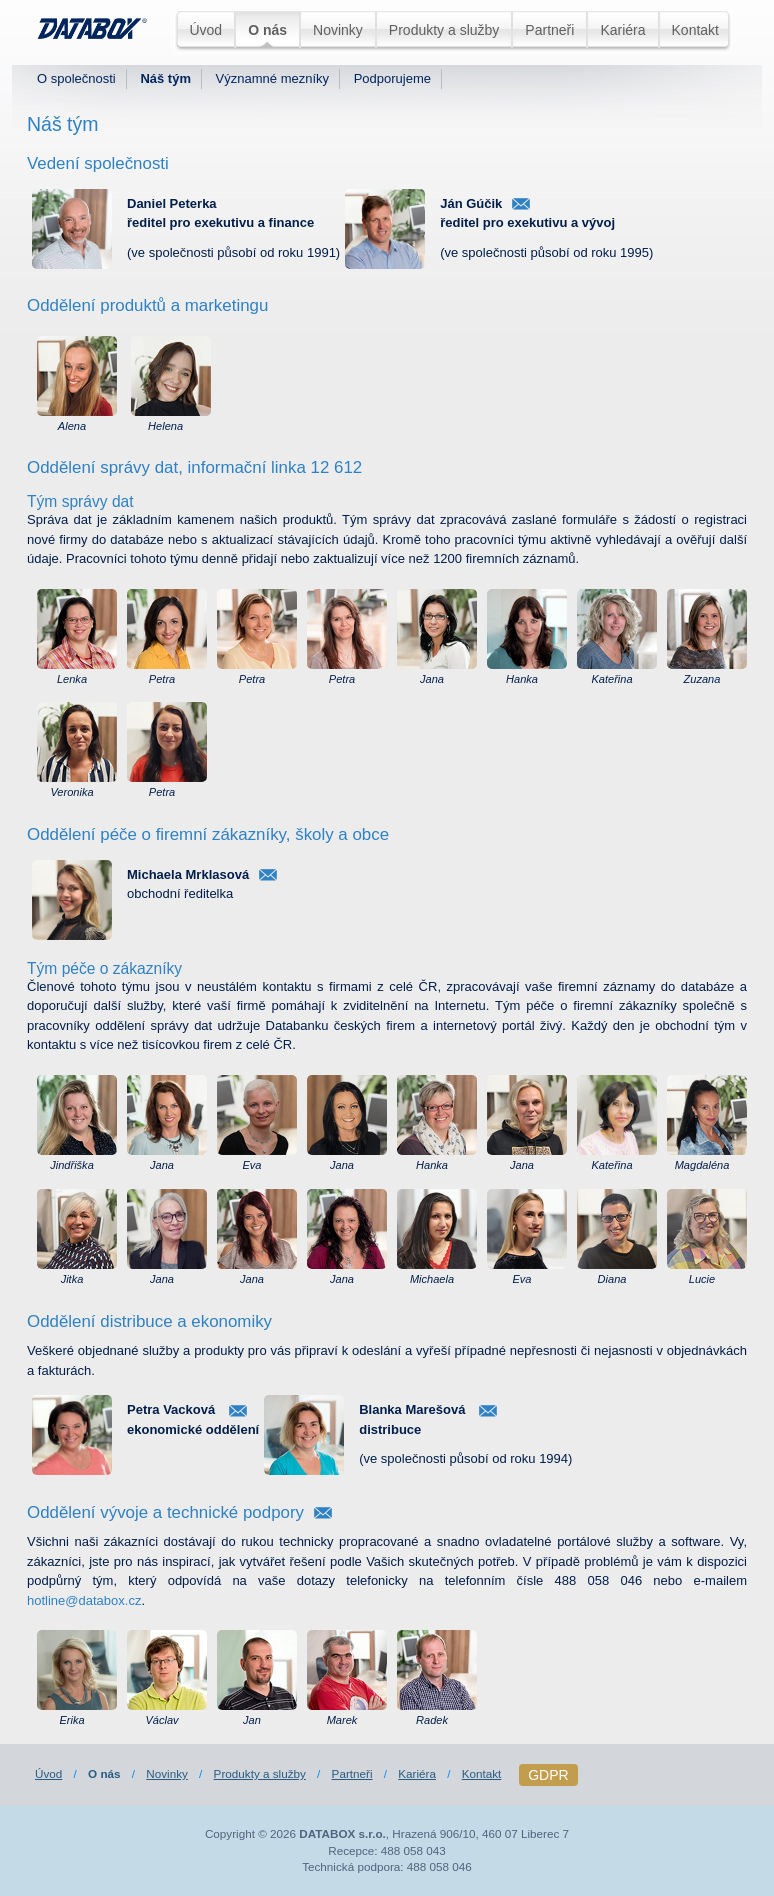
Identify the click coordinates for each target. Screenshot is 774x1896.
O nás (267, 30)
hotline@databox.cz (84, 1600)
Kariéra (622, 30)
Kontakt (695, 30)
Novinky (338, 30)
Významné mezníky (272, 78)
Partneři (549, 30)
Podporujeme (392, 78)
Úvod (205, 30)
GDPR (548, 1775)
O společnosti (76, 78)
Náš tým (165, 78)
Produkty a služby (444, 30)
